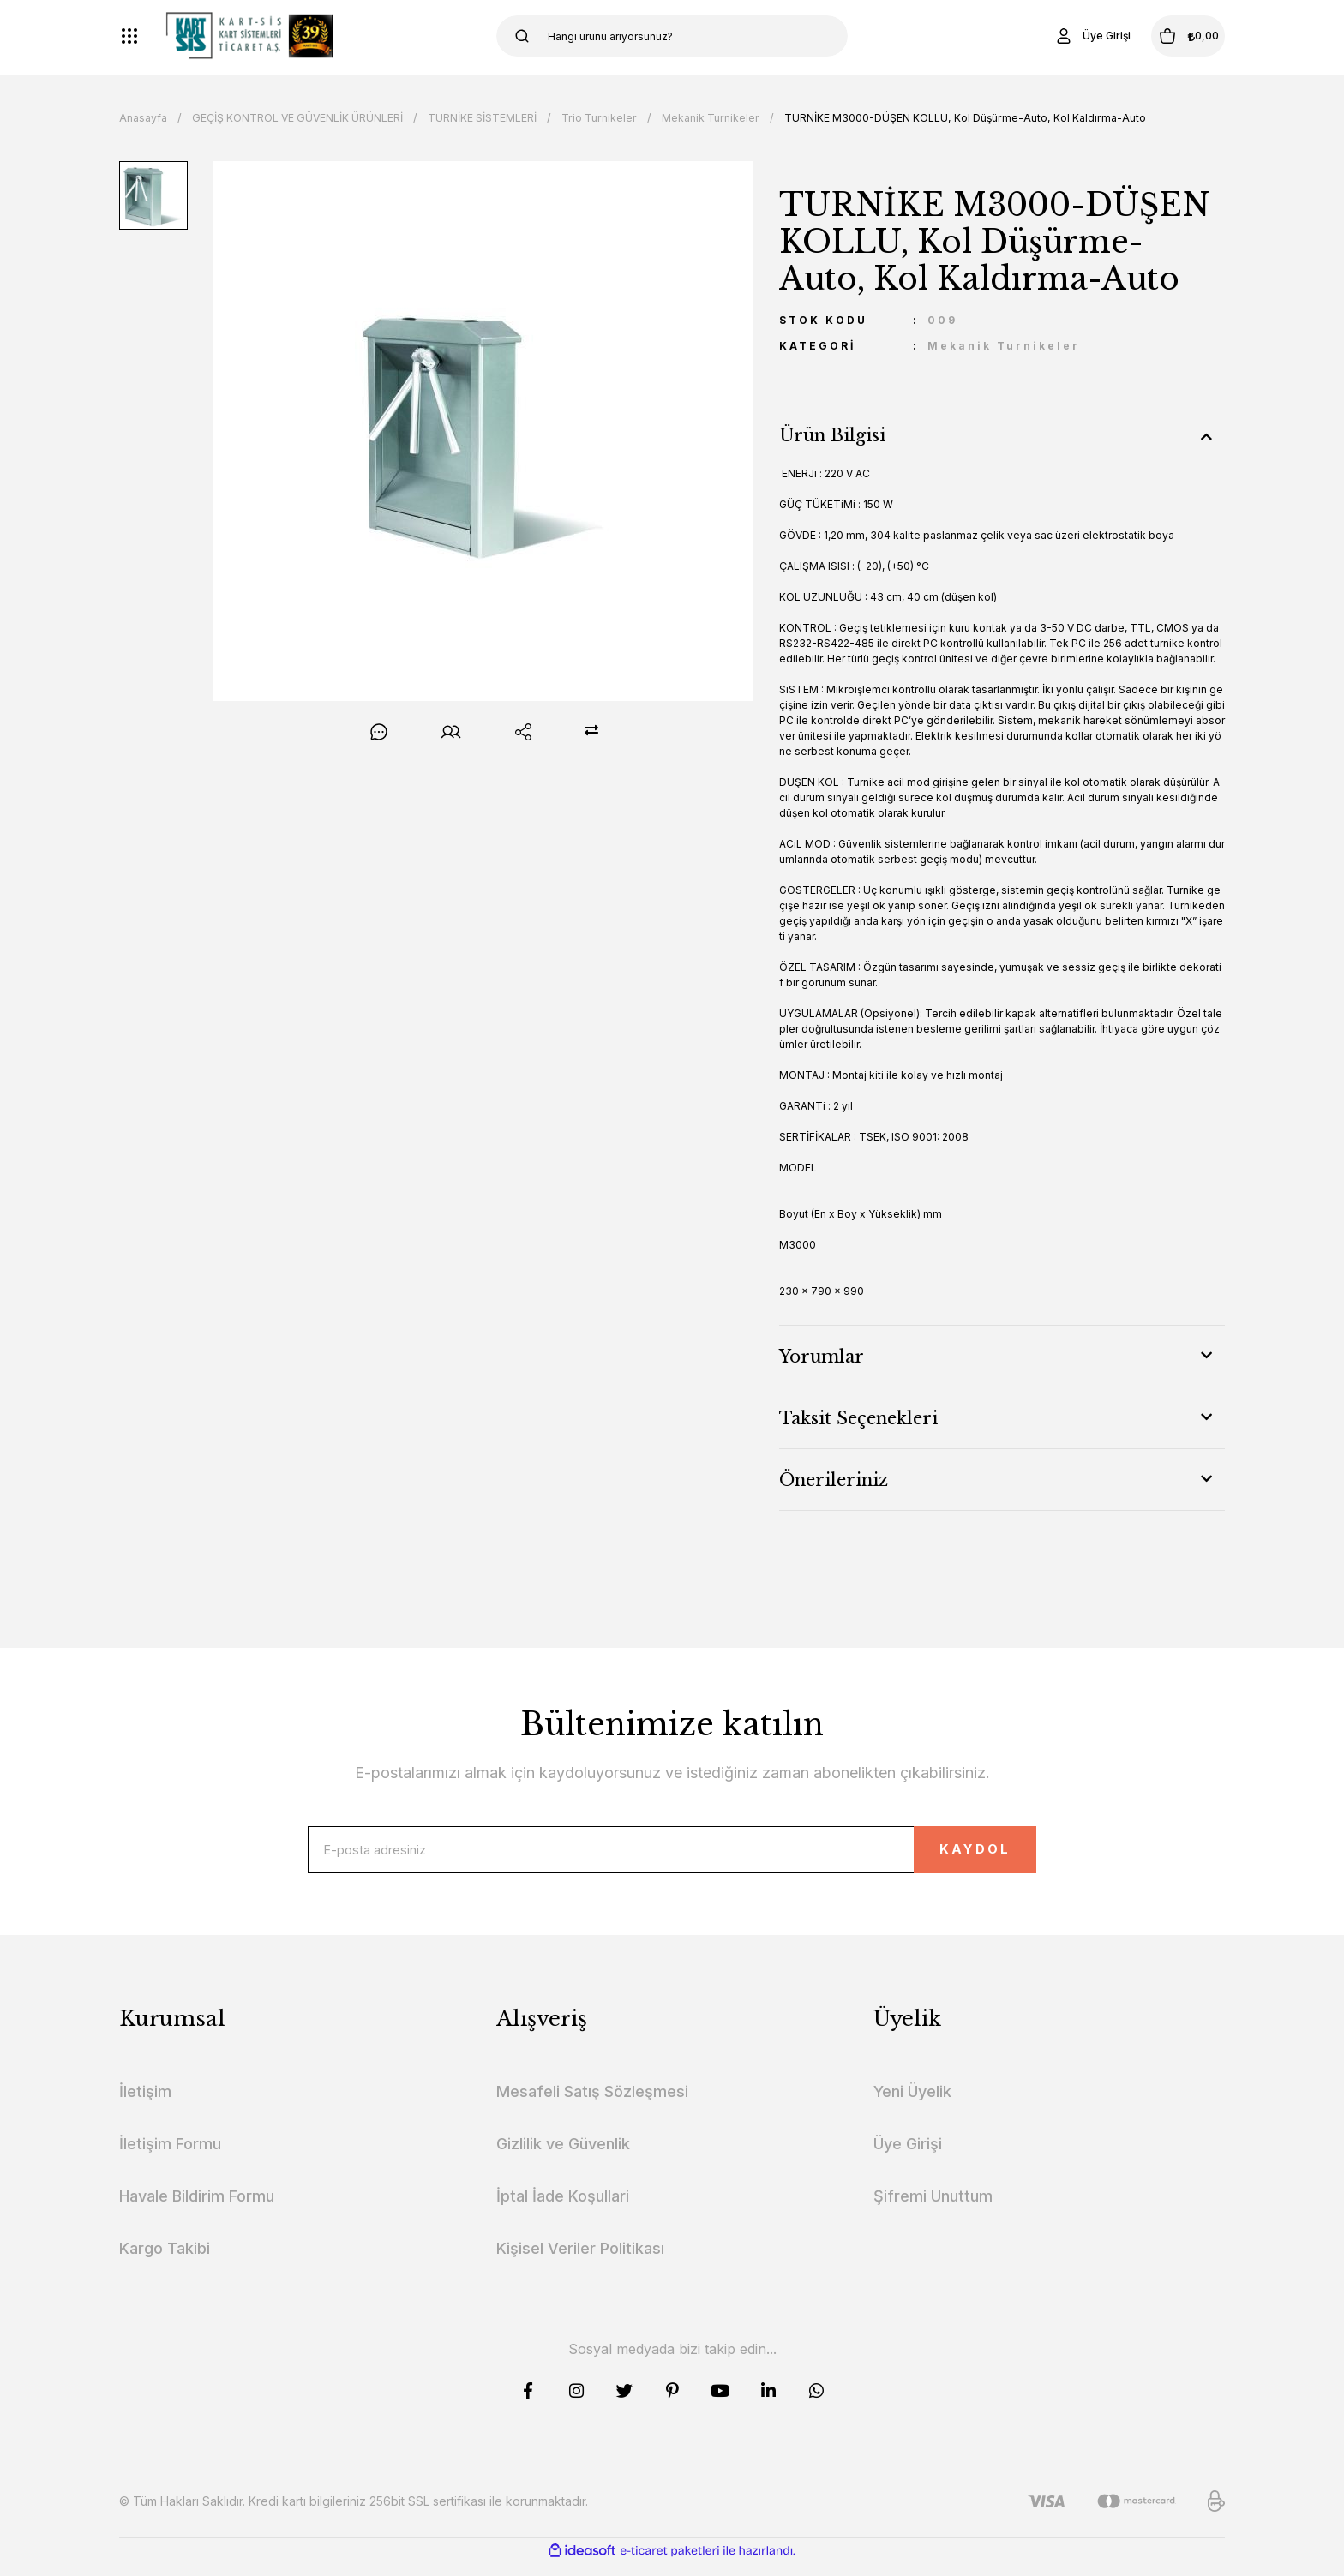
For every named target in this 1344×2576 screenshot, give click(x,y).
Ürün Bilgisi (832, 435)
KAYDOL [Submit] (942, 1857)
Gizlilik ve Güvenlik (563, 2157)
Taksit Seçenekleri (858, 1418)
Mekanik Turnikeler (1003, 345)
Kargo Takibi (164, 2261)
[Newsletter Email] (672, 1856)
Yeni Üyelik (912, 2104)
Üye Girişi (907, 2157)
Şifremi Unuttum (933, 2209)
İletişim (145, 2104)
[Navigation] (129, 36)
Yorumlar (821, 1356)
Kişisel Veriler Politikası (580, 2261)
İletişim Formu (170, 2157)
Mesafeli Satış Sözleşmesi (592, 2104)
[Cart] (1168, 36)
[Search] (672, 36)
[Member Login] (1052, 36)
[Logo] (249, 36)
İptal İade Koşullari (562, 2209)
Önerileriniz (833, 1480)
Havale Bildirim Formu (196, 2209)
